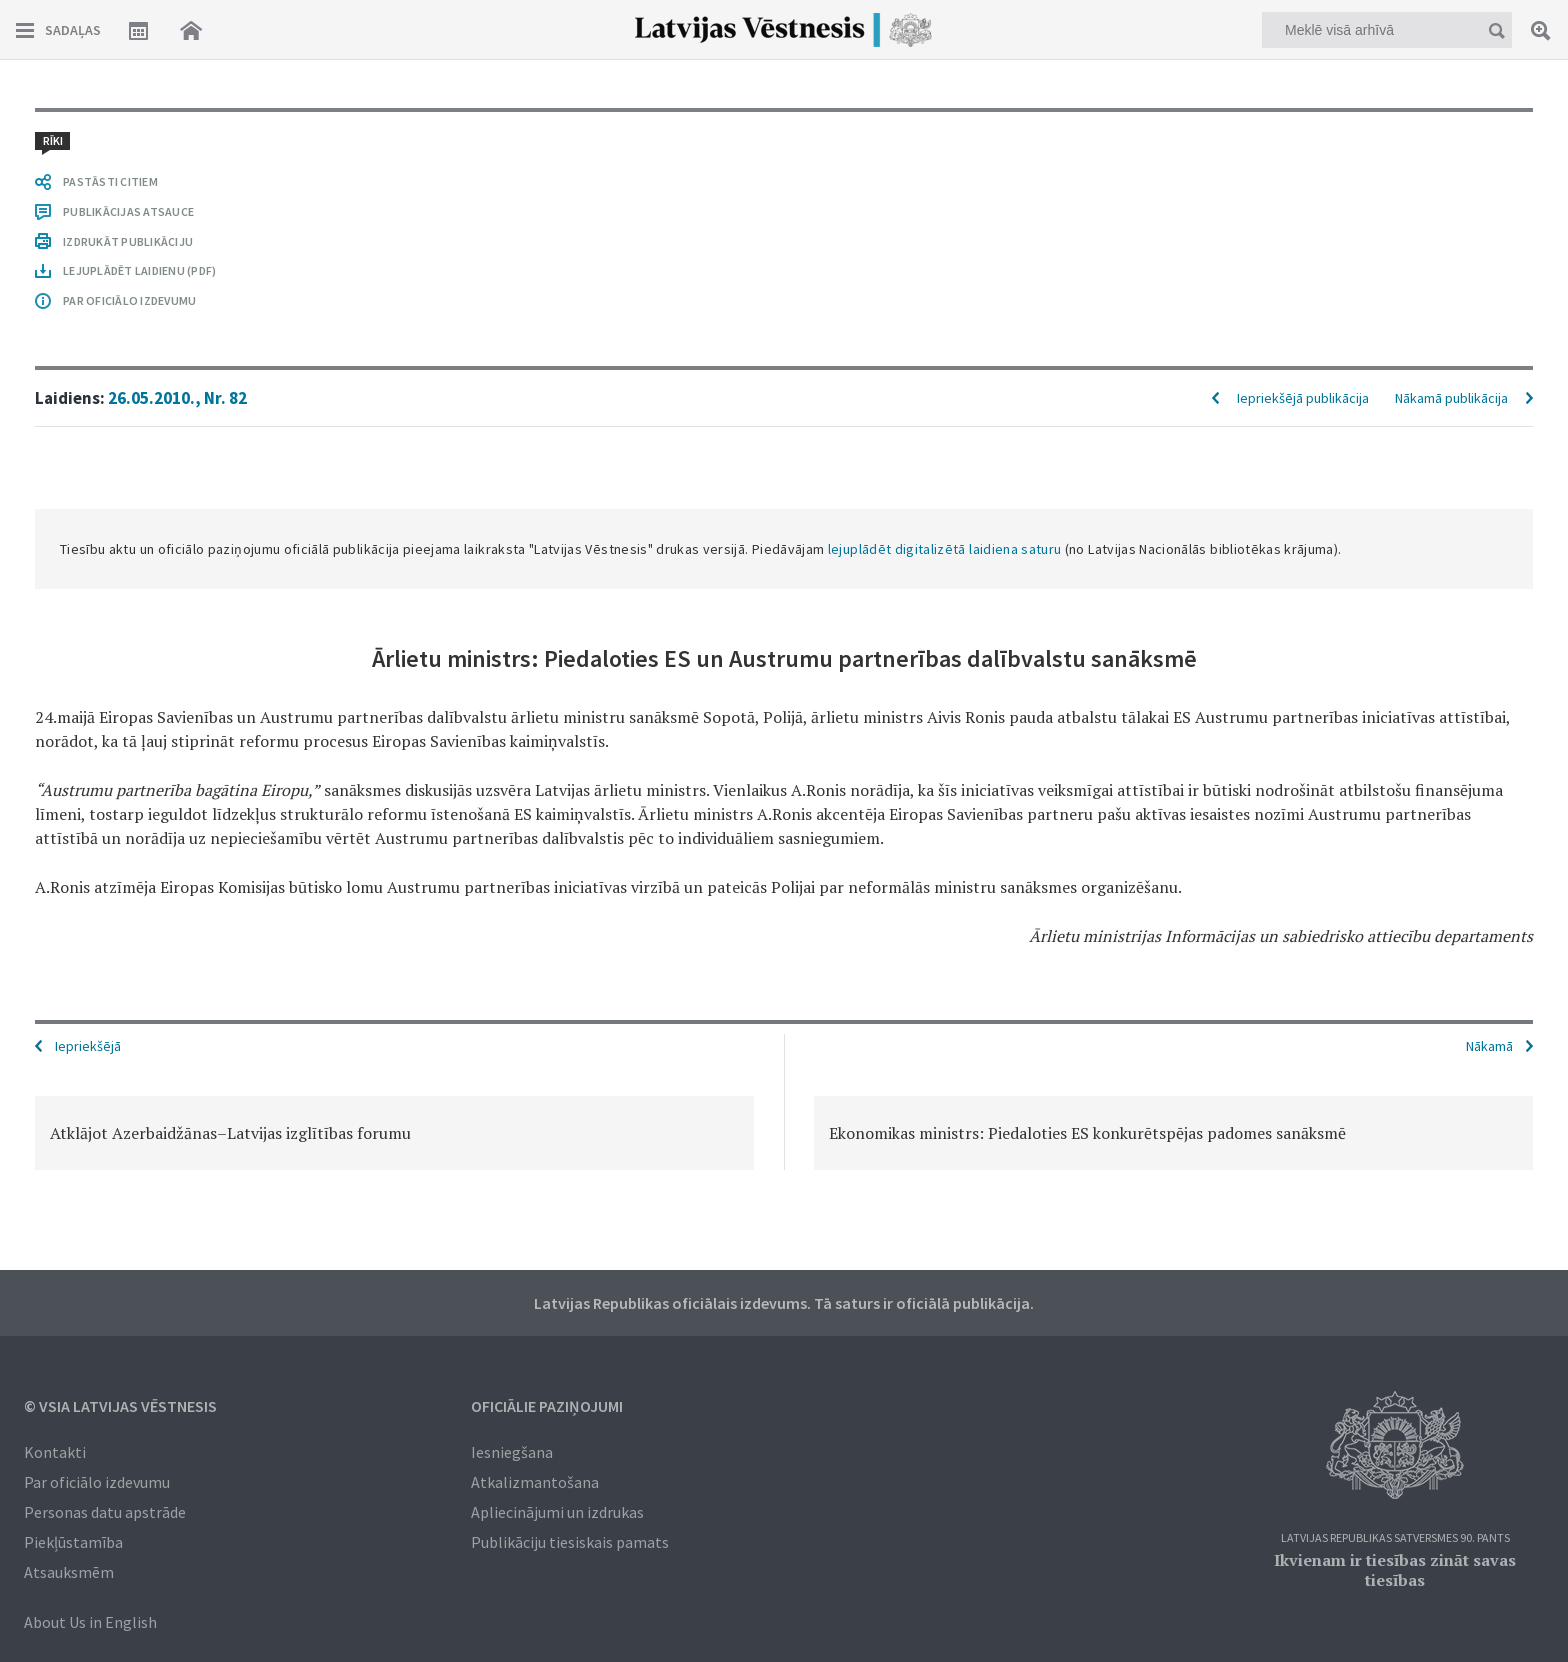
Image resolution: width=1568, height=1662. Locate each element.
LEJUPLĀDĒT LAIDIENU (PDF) (139, 270)
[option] (394, 1133)
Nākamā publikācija (1451, 398)
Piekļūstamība (73, 1542)
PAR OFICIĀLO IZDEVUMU (129, 300)
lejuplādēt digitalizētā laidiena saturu (945, 549)
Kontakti (55, 1452)
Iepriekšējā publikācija (1303, 398)
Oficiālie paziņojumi (547, 1406)
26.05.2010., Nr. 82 (177, 398)
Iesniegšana (512, 1452)
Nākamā (1489, 1046)
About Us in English (90, 1622)
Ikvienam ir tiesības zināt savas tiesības (1395, 1570)
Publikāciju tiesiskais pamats (570, 1542)
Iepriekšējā (88, 1046)
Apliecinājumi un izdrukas (557, 1512)
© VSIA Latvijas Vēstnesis (120, 1406)
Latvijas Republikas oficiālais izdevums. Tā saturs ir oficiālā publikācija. (784, 1303)
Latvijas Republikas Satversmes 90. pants (1395, 1538)
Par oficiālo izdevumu (97, 1482)
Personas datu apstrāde (105, 1512)
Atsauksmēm (69, 1572)
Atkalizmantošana (535, 1482)
